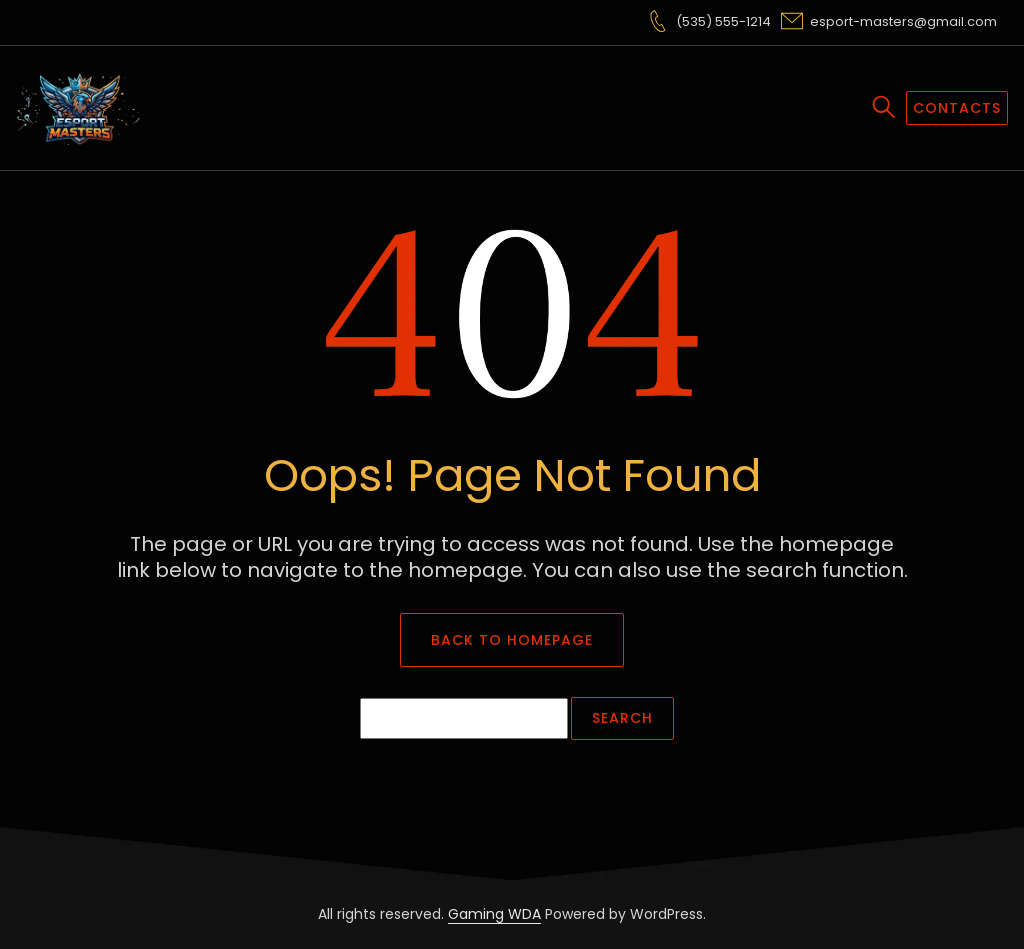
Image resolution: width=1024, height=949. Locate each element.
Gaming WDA (494, 914)
